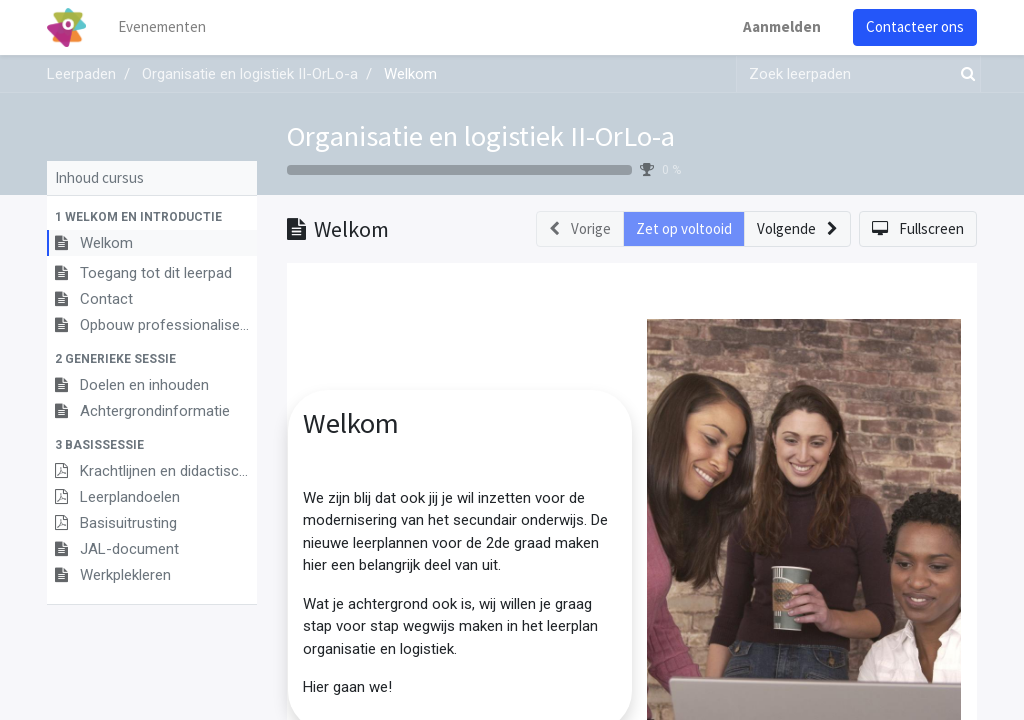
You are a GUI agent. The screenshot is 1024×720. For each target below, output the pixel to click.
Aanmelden (782, 26)
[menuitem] (162, 27)
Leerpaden (81, 74)
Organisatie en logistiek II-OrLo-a (481, 136)
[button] (152, 217)
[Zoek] (964, 74)
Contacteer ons (915, 26)
